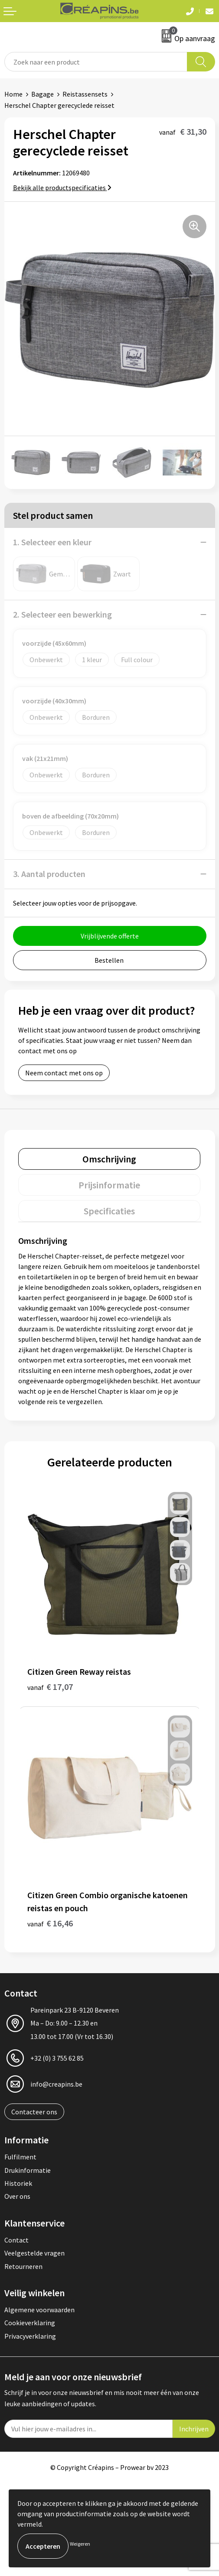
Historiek (18, 2183)
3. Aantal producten (49, 873)
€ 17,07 (50, 1686)
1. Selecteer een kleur (52, 542)
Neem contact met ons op (64, 1072)
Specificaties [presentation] (109, 1211)
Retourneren (23, 2266)
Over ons (17, 2196)
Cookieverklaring (29, 2322)
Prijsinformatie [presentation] (109, 1185)
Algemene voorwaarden (39, 2309)
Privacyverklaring (30, 2336)
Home (13, 94)
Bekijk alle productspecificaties (62, 187)
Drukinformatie (27, 2170)
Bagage (42, 94)
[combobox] (95, 61)
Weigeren (80, 2543)
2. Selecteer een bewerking (62, 614)
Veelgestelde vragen (34, 2253)
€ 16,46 (50, 1923)
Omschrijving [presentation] (109, 1159)
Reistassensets (85, 94)
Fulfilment (20, 2156)
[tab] (109, 1159)
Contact (16, 2240)
